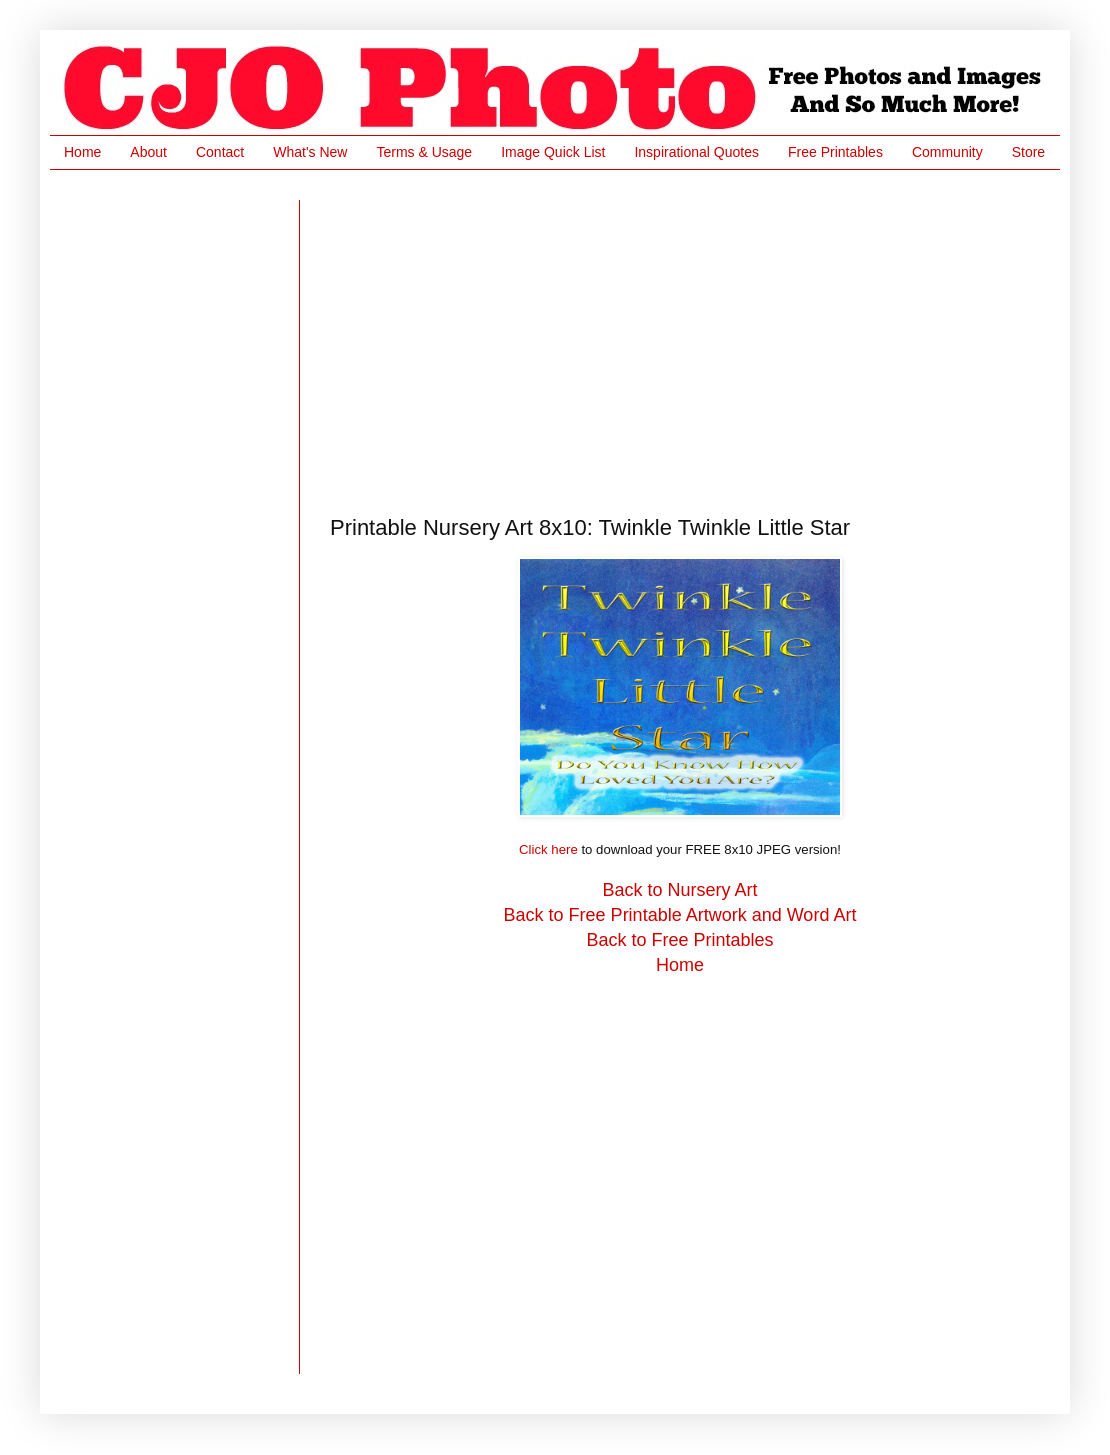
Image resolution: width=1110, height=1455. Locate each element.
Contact (220, 152)
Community (947, 152)
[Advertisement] (535, 340)
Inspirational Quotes (696, 152)
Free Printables (835, 152)
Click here (548, 849)
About (148, 152)
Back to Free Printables (679, 940)
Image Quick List (553, 152)
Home (82, 152)
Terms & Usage (424, 152)
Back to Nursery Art (679, 890)
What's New (310, 152)
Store (1028, 152)
